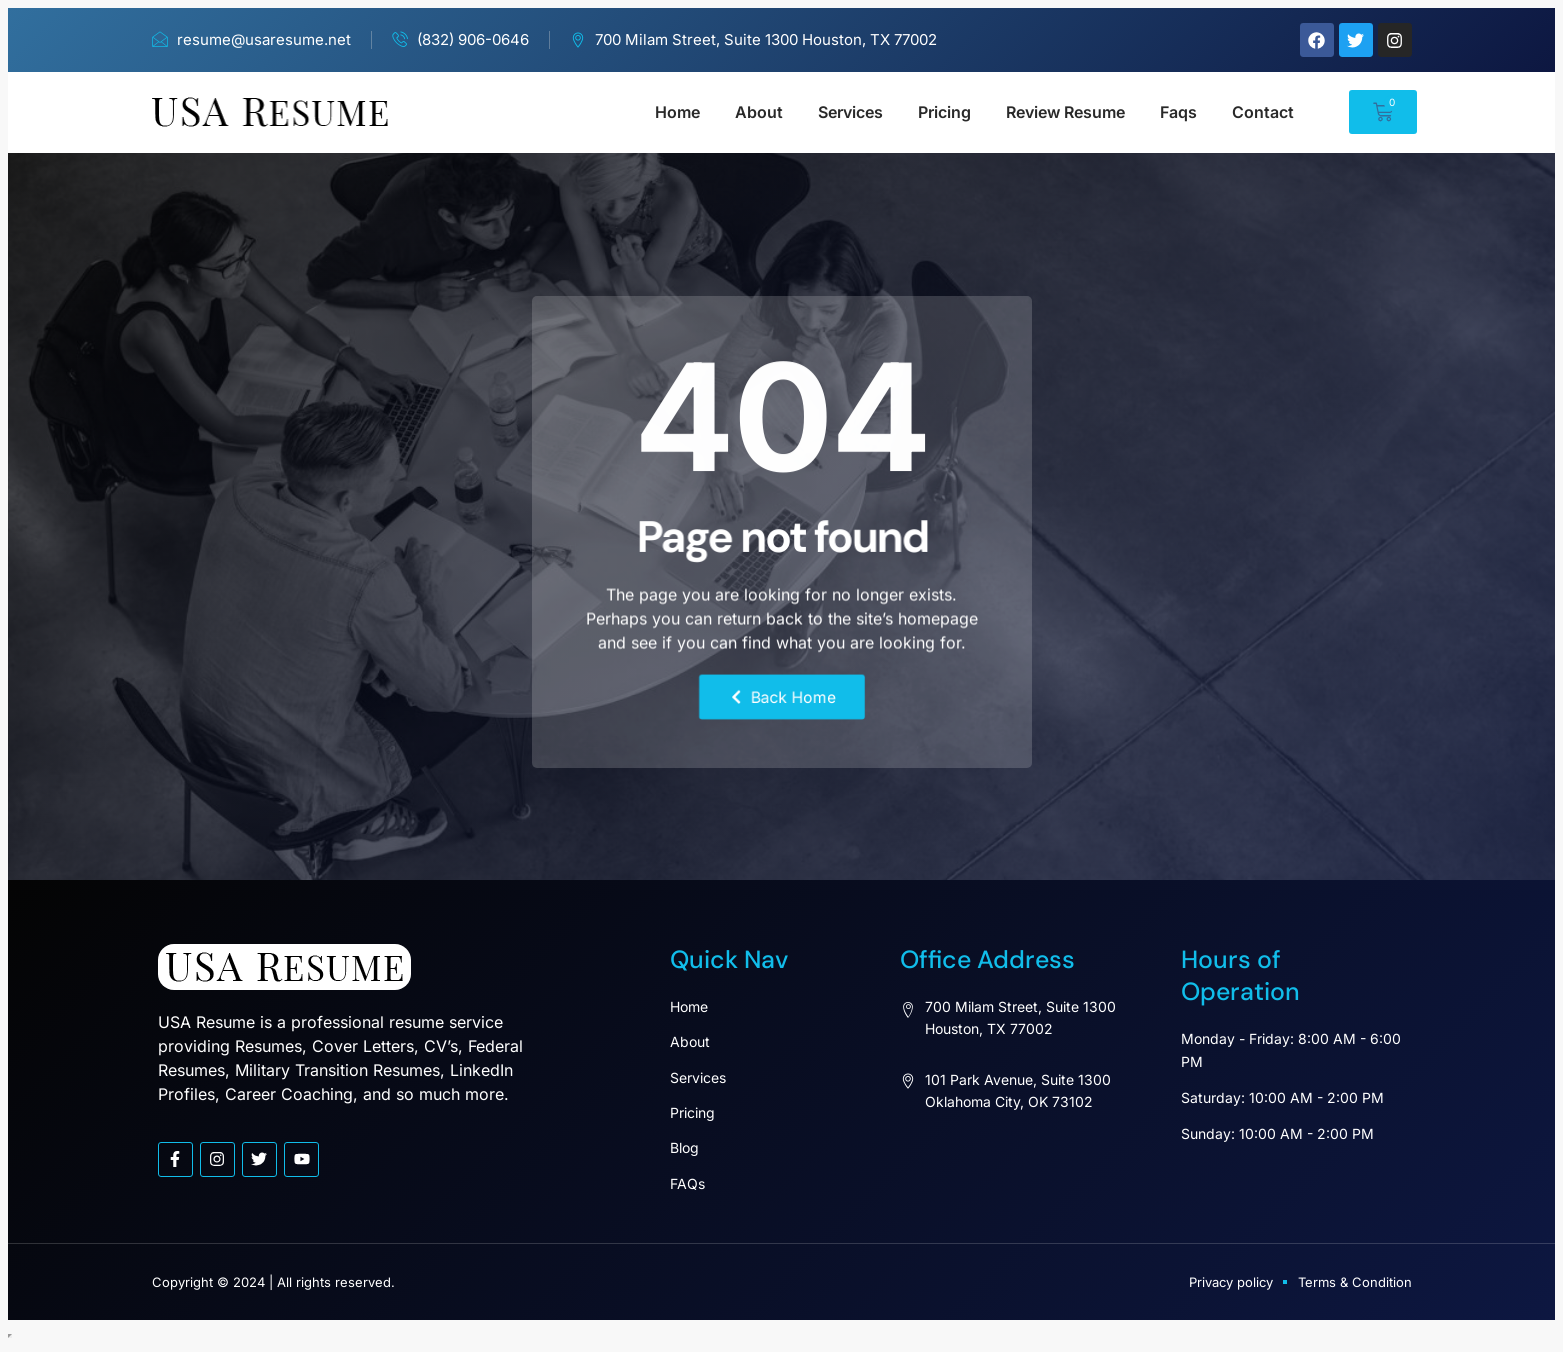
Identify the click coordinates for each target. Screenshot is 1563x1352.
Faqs (1178, 112)
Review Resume (1065, 112)
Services (850, 112)
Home (677, 112)
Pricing (944, 112)
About (759, 112)
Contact (1263, 112)
